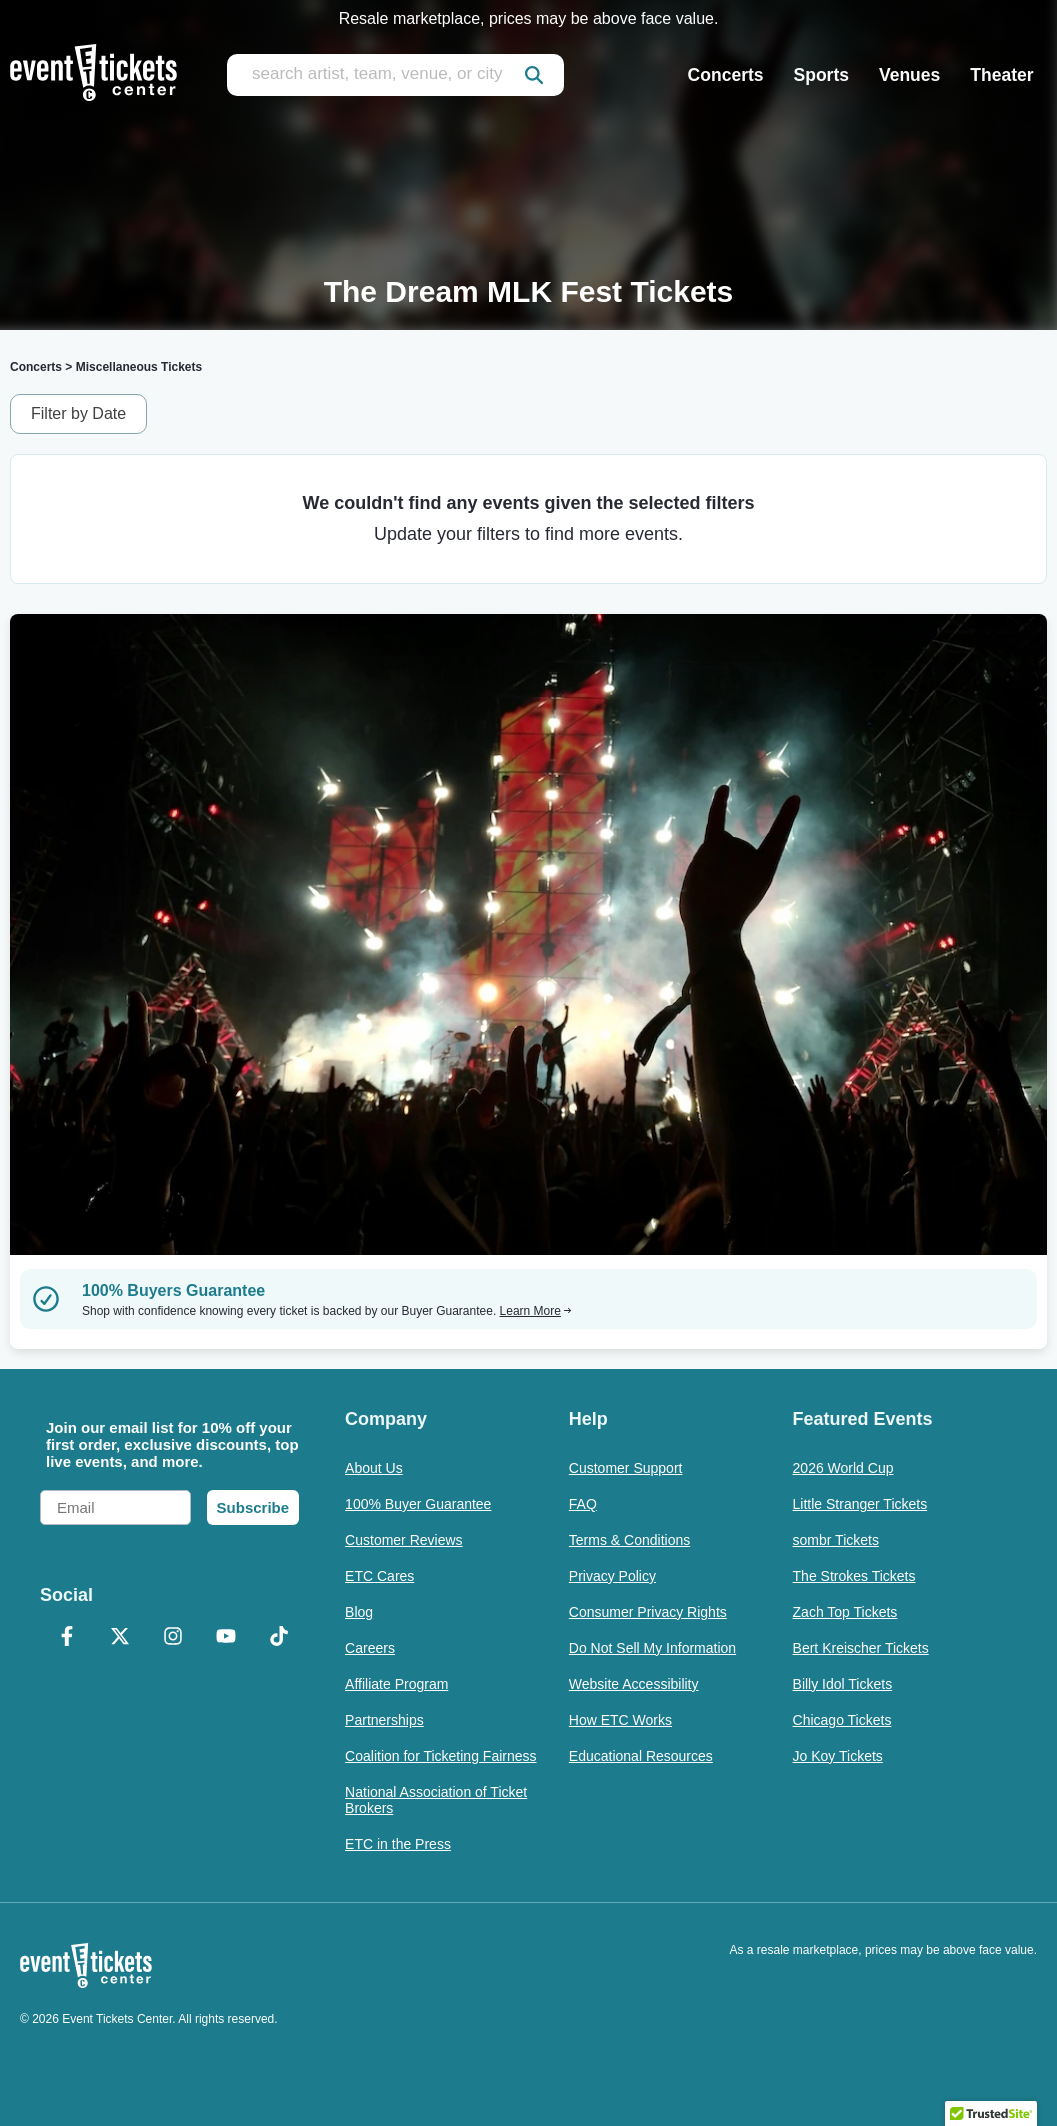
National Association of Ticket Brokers (436, 1800)
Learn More (536, 1311)
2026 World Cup (843, 1468)
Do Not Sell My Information (652, 1648)
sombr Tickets (836, 1540)
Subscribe (253, 1507)
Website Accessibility (634, 1684)
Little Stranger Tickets (860, 1504)
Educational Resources (641, 1756)
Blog (359, 1612)
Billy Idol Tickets (843, 1684)
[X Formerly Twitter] (119, 1638)
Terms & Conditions (629, 1540)
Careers (370, 1648)
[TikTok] (278, 1638)
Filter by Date (78, 413)
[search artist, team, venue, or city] (395, 75)
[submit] (534, 75)
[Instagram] (172, 1638)
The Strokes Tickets (854, 1576)
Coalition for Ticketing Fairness (440, 1756)
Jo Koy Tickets (838, 1756)
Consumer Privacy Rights (648, 1612)
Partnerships (384, 1720)
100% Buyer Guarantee (418, 1504)
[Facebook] (66, 1638)
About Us (374, 1468)
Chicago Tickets (842, 1720)
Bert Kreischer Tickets (861, 1648)
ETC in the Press (398, 1844)
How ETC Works (620, 1720)
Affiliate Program (396, 1684)
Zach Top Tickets (845, 1612)
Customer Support (626, 1468)
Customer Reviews (403, 1540)
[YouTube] (225, 1638)
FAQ (583, 1504)
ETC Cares (379, 1576)
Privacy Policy (612, 1576)
